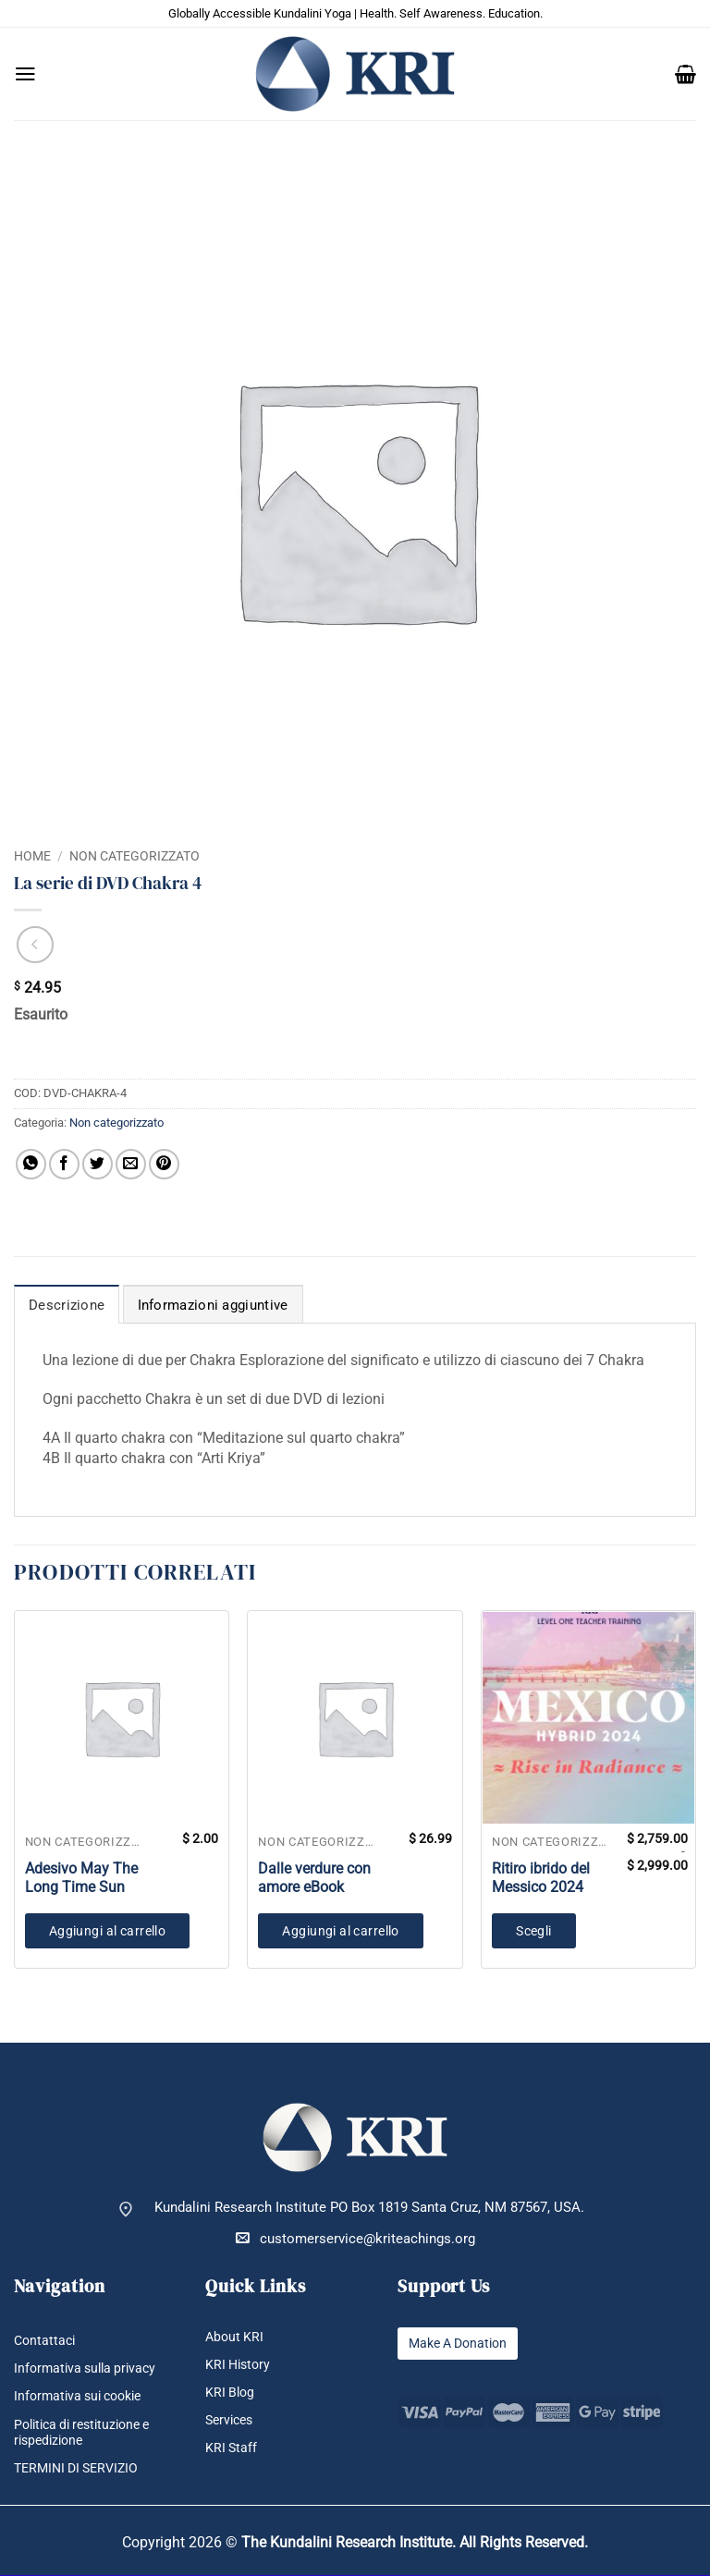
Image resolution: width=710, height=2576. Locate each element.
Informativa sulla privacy (89, 2368)
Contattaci (46, 2341)
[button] (25, 74)
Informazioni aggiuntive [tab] (213, 1305)
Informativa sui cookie (83, 2396)
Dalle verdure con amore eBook (314, 1878)
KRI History (240, 2365)
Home (32, 855)
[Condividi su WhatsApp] (31, 1164)
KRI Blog (231, 2392)
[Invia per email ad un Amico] (131, 1164)
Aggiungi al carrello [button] (107, 1930)
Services (231, 2420)
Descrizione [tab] (66, 1305)
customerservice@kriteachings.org (355, 2238)
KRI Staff (232, 2448)
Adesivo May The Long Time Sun (81, 1878)
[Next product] (35, 944)
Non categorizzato (134, 855)
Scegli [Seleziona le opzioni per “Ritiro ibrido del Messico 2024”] (534, 1930)
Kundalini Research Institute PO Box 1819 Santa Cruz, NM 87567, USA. (369, 2208)
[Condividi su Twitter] (97, 1164)
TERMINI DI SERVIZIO (81, 2469)
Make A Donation (462, 2343)
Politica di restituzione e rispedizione (89, 2432)
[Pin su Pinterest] (164, 1164)
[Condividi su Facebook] (64, 1164)
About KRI (235, 2337)
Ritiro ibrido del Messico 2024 (541, 1878)
